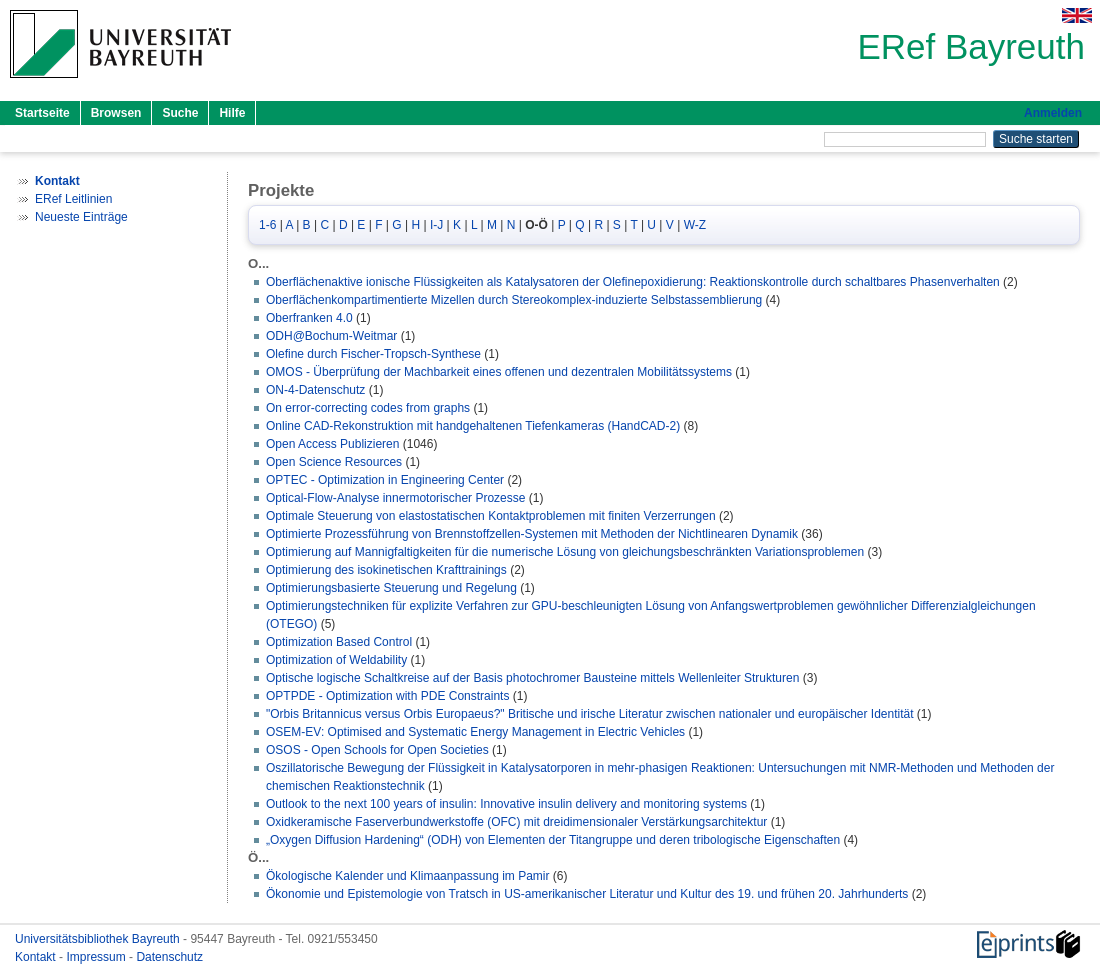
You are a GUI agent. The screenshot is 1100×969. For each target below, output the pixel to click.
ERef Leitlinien (73, 199)
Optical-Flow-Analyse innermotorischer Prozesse (395, 498)
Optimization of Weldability (336, 660)
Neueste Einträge (81, 217)
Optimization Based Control (339, 642)
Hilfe (232, 113)
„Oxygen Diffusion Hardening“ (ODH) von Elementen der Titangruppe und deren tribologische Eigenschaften (553, 840)
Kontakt (37, 957)
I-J (436, 225)
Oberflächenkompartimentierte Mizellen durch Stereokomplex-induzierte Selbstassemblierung (514, 300)
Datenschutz (169, 957)
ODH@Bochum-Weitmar (331, 336)
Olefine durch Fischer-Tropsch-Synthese (373, 354)
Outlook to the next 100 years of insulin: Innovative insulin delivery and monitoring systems (506, 804)
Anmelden (1053, 113)
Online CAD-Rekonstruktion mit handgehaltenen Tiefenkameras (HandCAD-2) (473, 426)
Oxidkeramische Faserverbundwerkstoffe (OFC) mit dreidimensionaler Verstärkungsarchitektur (516, 822)
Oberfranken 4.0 (309, 318)
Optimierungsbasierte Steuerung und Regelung (391, 588)
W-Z (695, 225)
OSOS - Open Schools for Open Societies (377, 750)
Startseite (42, 113)
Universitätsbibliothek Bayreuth (99, 939)
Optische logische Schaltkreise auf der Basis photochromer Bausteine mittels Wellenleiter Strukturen (532, 678)
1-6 (267, 225)
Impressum (97, 957)
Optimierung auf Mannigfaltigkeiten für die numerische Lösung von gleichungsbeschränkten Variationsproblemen (565, 552)
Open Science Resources (334, 462)
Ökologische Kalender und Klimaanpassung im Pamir (407, 876)
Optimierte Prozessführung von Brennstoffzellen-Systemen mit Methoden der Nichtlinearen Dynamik (532, 534)
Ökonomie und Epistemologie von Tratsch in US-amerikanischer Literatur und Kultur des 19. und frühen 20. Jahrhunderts (587, 894)
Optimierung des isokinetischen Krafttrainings (386, 570)
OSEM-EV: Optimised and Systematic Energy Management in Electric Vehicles (475, 732)
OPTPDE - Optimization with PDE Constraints (387, 696)
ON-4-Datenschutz (315, 390)
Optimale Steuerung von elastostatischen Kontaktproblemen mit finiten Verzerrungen (491, 516)
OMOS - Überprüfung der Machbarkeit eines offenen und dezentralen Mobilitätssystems (499, 372)
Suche (180, 113)
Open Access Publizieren (332, 444)
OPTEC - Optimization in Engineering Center (385, 480)
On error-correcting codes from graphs (368, 408)
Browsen (116, 113)
